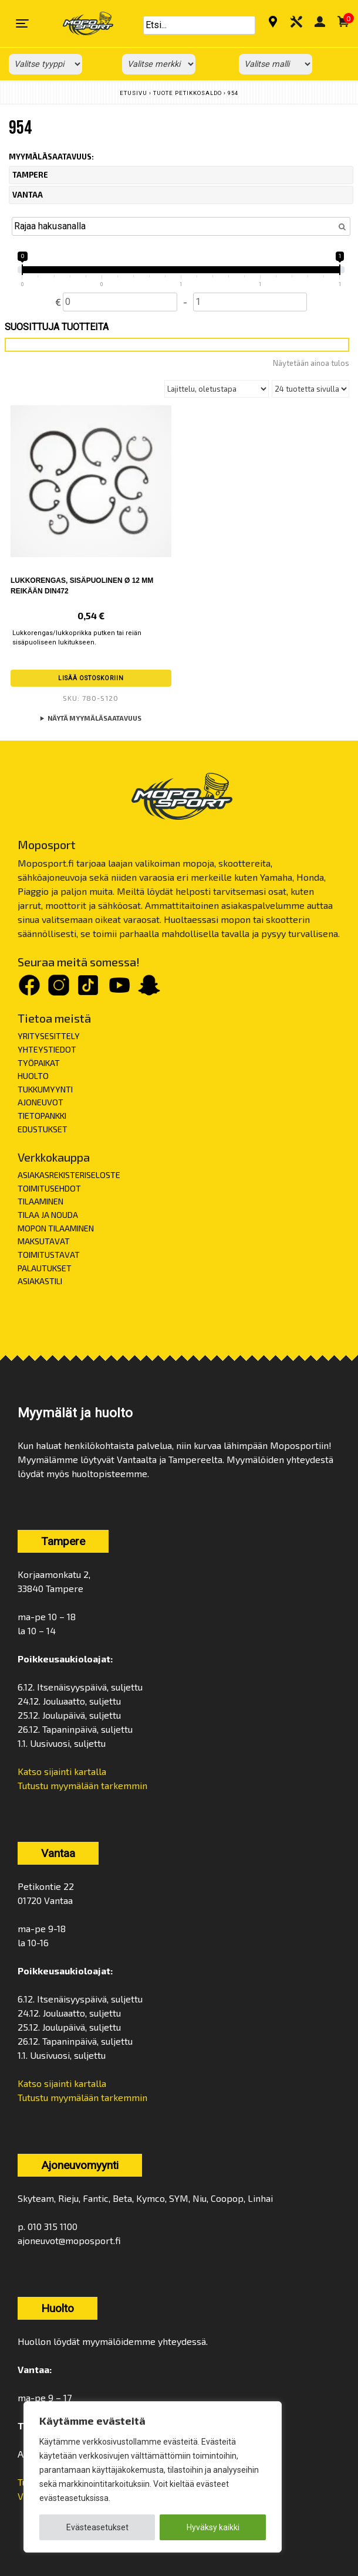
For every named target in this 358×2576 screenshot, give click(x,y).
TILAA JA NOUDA (48, 1215)
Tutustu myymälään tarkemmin (82, 1785)
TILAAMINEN (40, 1201)
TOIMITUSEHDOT (49, 1188)
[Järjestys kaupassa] (216, 389)
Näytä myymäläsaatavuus (94, 718)
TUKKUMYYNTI (45, 1089)
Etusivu (133, 93)
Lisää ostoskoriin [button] (91, 678)
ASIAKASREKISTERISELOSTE (69, 1175)
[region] (152, 2477)
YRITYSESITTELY (49, 1036)
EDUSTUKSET (42, 1129)
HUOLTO (33, 1076)
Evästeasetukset (97, 2527)
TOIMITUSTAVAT (49, 1255)
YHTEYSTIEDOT (47, 1049)
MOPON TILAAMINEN (56, 1228)
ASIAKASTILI (40, 1281)
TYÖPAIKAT (39, 1063)
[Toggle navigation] (22, 23)
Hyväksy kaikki (213, 2527)
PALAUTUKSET (45, 1268)
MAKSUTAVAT (44, 1241)
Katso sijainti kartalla (62, 1771)
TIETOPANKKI (42, 1116)
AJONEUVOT (40, 1102)
